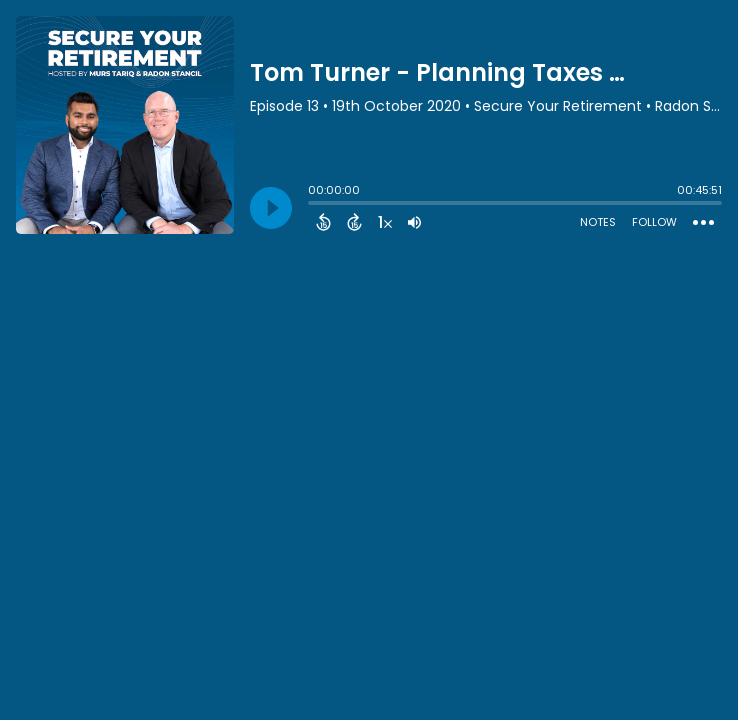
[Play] (271, 208)
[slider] (313, 205)
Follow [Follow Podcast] (654, 222)
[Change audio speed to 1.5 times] (385, 222)
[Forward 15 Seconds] (354, 222)
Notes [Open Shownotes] (598, 222)
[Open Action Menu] (703, 223)
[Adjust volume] (414, 222)
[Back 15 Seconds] (323, 222)
